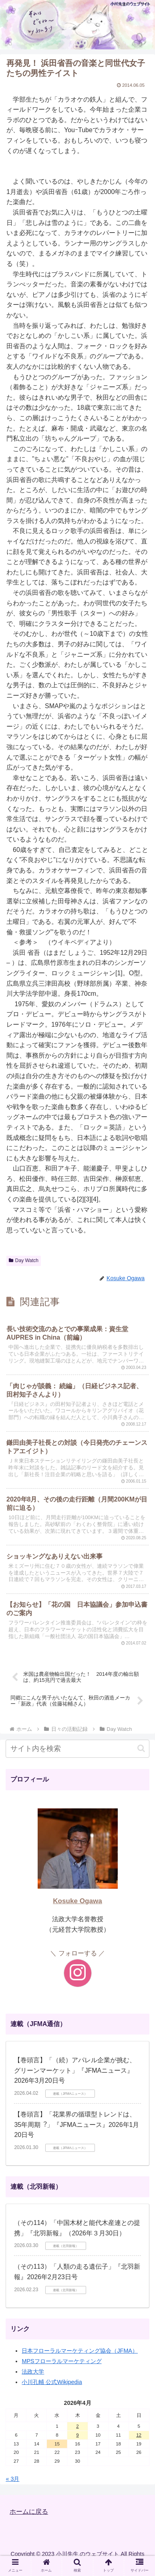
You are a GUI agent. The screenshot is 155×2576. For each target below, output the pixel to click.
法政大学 (33, 2371)
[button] (141, 1748)
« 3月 (12, 2479)
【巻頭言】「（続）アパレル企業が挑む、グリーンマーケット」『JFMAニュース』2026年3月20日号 (75, 2070)
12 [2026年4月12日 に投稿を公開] (138, 2435)
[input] (77, 1749)
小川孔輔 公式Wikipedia (52, 2382)
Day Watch (23, 1260)
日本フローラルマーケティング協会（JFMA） (80, 2350)
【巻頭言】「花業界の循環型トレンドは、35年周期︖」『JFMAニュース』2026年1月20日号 (76, 2124)
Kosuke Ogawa (77, 1901)
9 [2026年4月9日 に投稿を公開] (77, 2435)
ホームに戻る (29, 2511)
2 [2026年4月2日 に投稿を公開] (77, 2426)
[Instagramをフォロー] (78, 1973)
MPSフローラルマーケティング (61, 2361)
